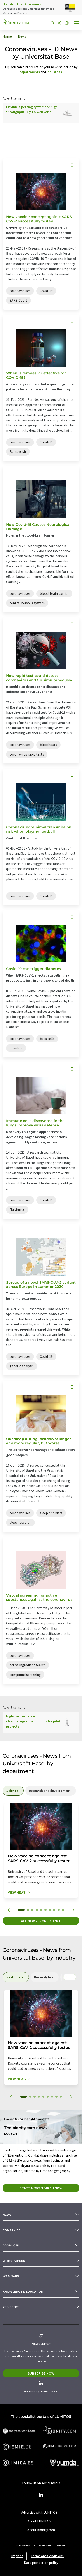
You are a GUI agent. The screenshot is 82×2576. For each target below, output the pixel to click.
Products (11, 2245)
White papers (14, 2260)
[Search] (52, 23)
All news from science (41, 1921)
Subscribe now (41, 2373)
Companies (11, 2230)
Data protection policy (41, 2562)
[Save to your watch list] (72, 165)
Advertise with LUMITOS (39, 2512)
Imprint (17, 2556)
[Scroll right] (73, 1977)
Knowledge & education (23, 2291)
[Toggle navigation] (76, 24)
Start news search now (40, 2188)
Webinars (11, 2276)
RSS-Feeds (11, 2307)
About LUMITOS (39, 2521)
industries (54, 72)
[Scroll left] (66, 1977)
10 (63, 1910)
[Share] (60, 23)
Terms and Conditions (47, 2556)
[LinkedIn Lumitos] (41, 2495)
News (7, 2214)
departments (29, 72)
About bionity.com (41, 2529)
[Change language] (67, 23)
